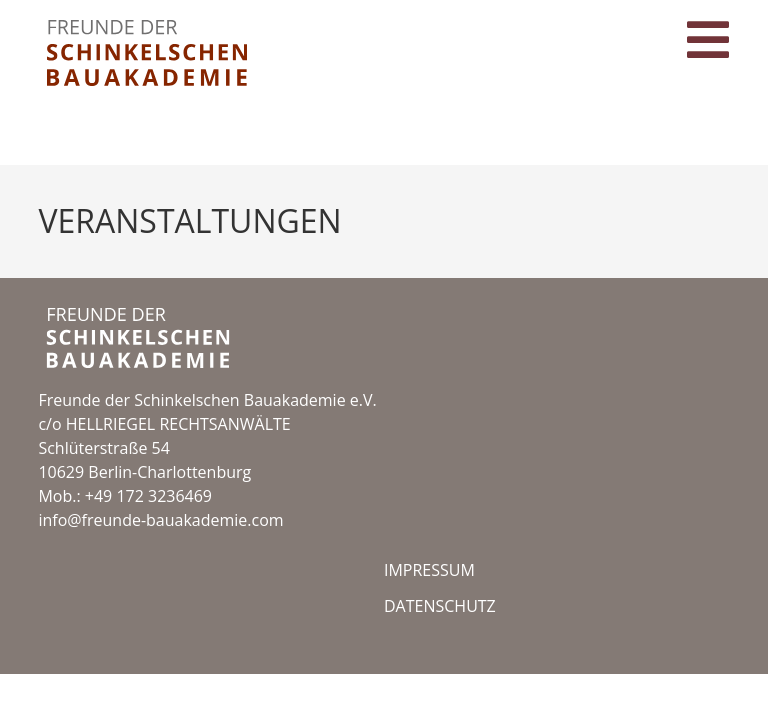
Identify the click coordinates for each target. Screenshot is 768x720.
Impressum (429, 616)
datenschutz (440, 652)
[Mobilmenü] (708, 53)
